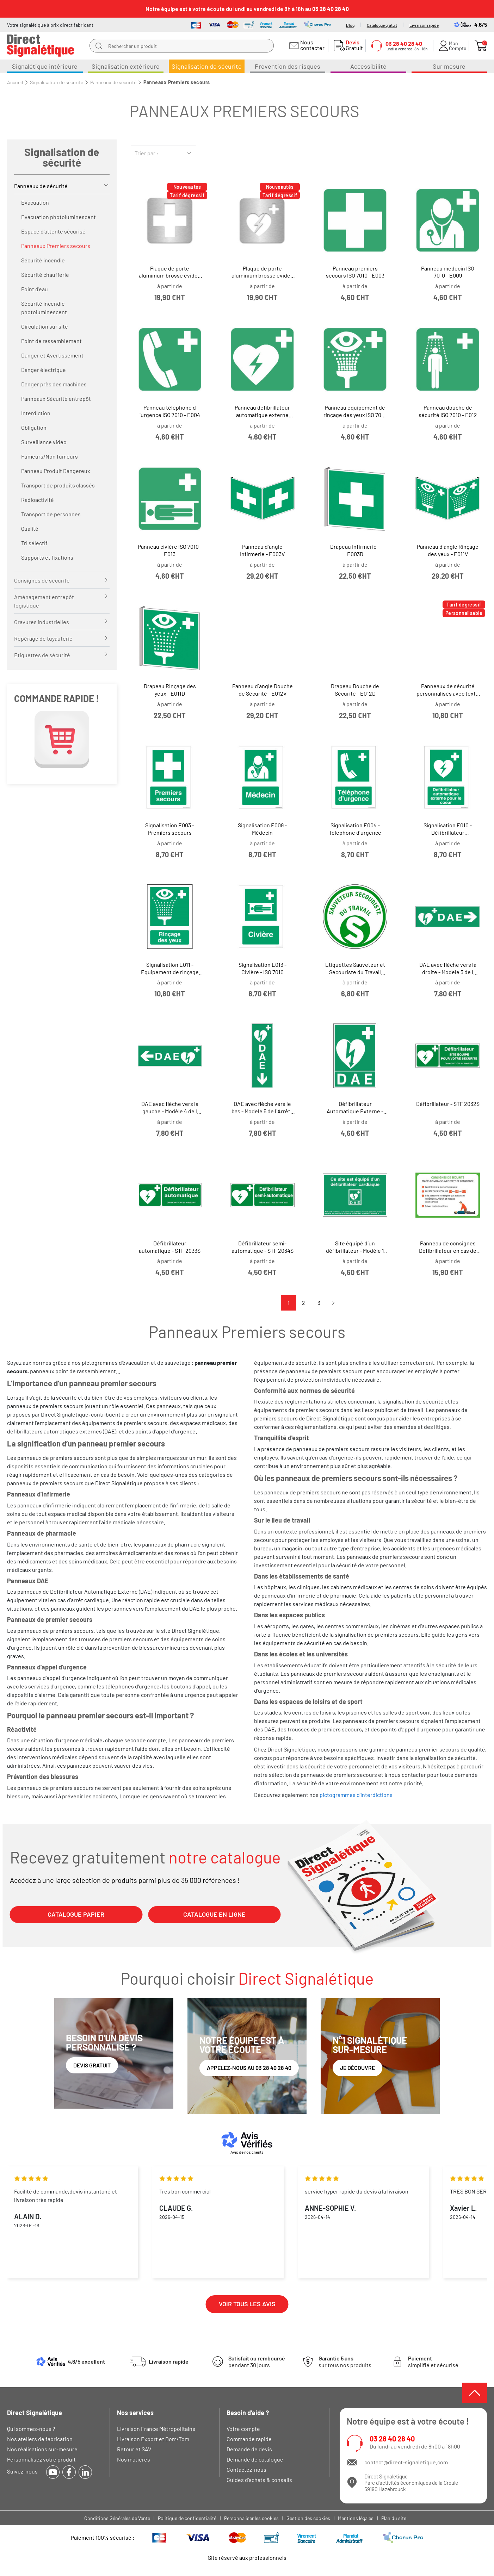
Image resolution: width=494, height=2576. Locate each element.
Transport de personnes (51, 514)
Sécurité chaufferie (45, 274)
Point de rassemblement (51, 340)
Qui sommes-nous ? (31, 2428)
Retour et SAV (134, 2449)
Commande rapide (249, 2438)
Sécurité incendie (43, 260)
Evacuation (35, 202)
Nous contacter (311, 45)
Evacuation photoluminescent (58, 216)
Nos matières (133, 2459)
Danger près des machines (54, 384)
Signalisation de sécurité (61, 157)
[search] (98, 46)
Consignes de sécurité (42, 580)
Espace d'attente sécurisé (53, 231)
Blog (350, 25)
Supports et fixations (47, 557)
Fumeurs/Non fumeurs (49, 456)
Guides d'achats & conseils (259, 2479)
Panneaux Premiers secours (55, 245)
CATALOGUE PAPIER (76, 1914)
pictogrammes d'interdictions (356, 1794)
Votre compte (243, 2428)
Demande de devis (249, 2449)
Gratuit (353, 45)
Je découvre (357, 2067)
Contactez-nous (246, 2469)
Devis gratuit (92, 2065)
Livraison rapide (424, 25)
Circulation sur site (44, 326)
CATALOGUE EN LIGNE (214, 1914)
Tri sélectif (34, 543)
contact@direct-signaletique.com (406, 2462)
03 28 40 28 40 (392, 2439)
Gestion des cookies (308, 2518)
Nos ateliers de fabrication (40, 2438)
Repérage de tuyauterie (43, 638)
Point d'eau (34, 289)
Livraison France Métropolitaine (156, 2428)
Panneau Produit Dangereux (55, 470)
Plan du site (393, 2518)
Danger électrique (43, 369)
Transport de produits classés (58, 485)
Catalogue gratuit (382, 25)
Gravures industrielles (41, 621)
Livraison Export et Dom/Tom (153, 2438)
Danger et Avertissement (52, 355)
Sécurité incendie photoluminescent (44, 307)
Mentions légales (355, 2518)
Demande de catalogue (255, 2459)
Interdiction (35, 413)
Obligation (34, 427)
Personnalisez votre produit (41, 2459)
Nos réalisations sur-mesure (42, 2449)
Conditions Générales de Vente (117, 2518)
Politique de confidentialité (187, 2518)
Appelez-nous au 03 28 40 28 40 (249, 2067)
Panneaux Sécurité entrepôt (56, 398)
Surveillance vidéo (44, 441)
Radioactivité (37, 499)
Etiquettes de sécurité (42, 655)
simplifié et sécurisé (433, 2361)
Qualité (29, 528)
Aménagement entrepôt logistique (44, 601)
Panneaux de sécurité (41, 185)
